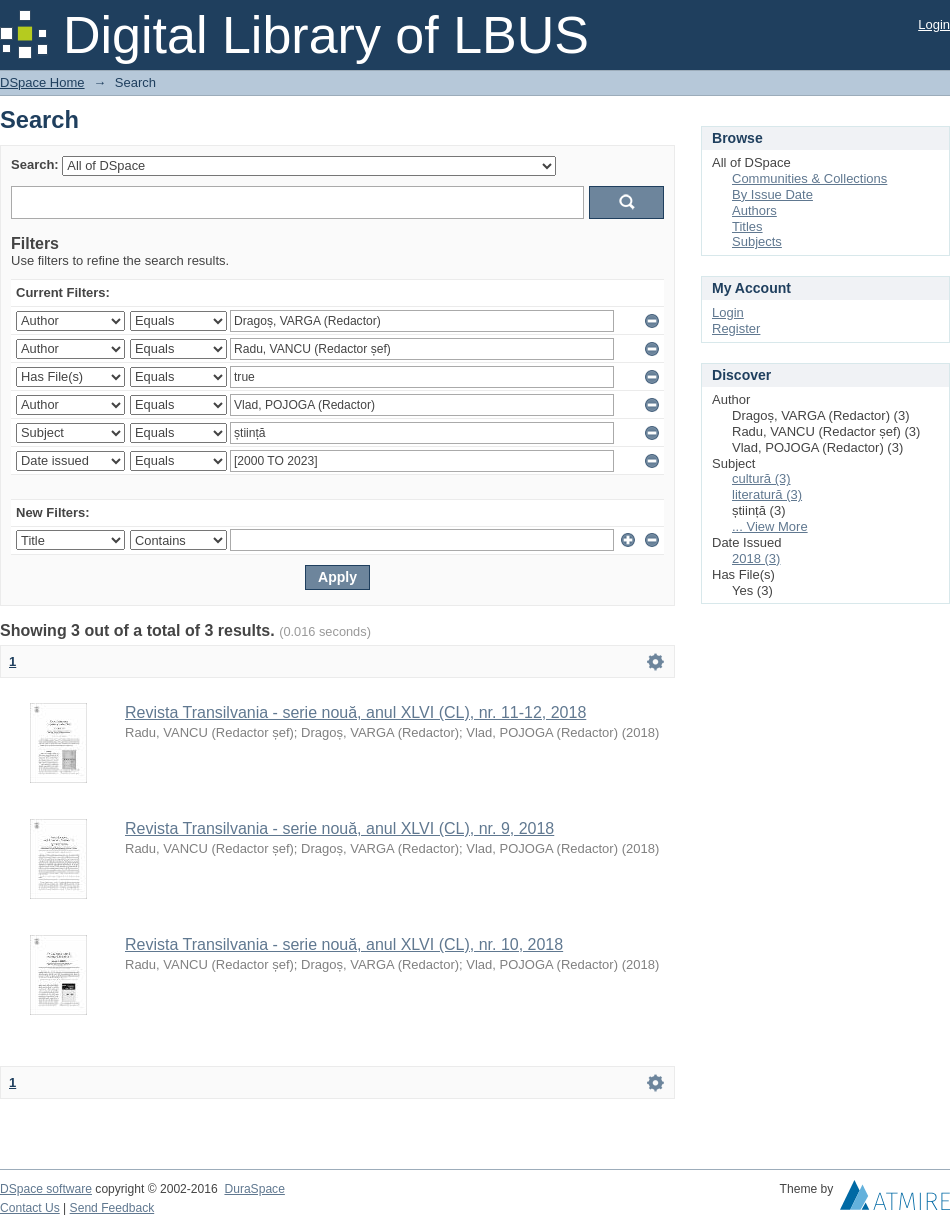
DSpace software (46, 1189)
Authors (754, 210)
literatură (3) (767, 494)
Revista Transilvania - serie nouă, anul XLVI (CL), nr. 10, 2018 (344, 944)
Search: (35, 164)
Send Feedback (112, 1208)
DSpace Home (42, 82)
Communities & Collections (809, 178)
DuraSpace (254, 1189)
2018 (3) (756, 558)
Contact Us (30, 1208)
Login (934, 24)
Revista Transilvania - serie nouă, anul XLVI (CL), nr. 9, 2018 (339, 828)
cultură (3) (761, 478)
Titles (747, 226)
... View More (770, 526)
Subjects (757, 241)
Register (736, 328)
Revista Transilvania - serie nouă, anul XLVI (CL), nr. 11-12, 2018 (355, 712)
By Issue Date (772, 194)
